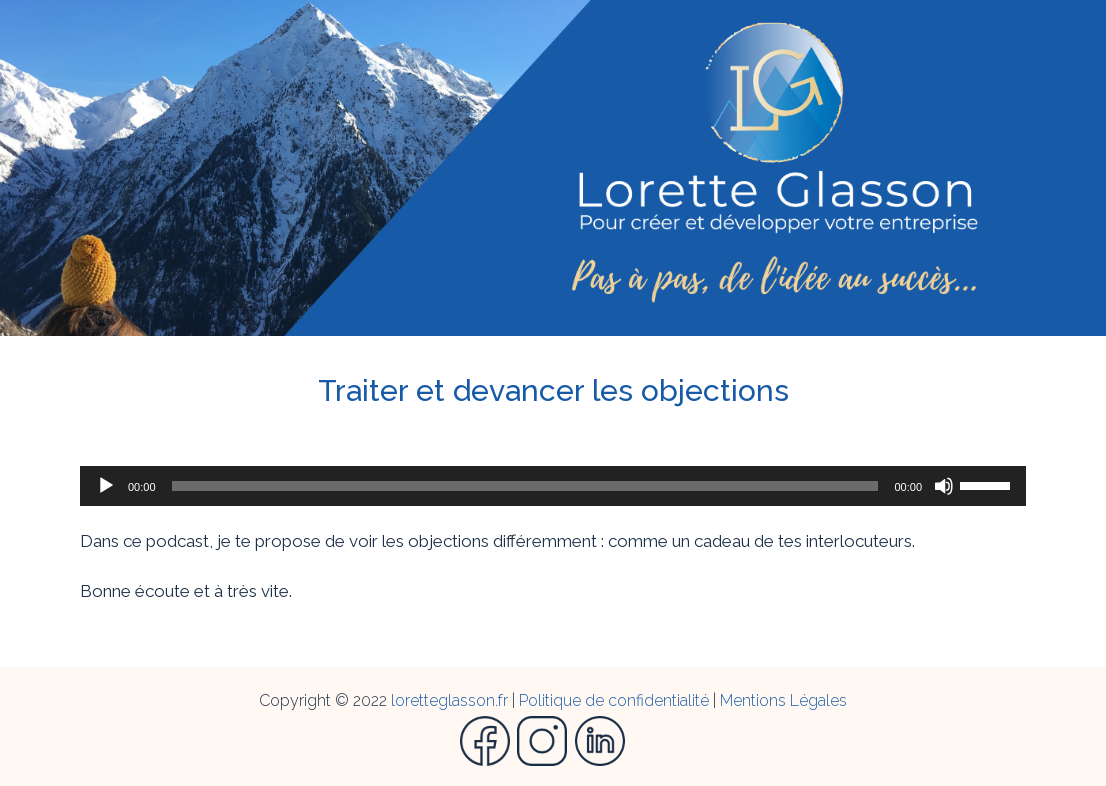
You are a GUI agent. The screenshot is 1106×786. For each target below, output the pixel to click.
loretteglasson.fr (449, 700)
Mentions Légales (783, 700)
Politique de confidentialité (614, 700)
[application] (553, 486)
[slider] (525, 486)
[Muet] (944, 486)
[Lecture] (106, 486)
